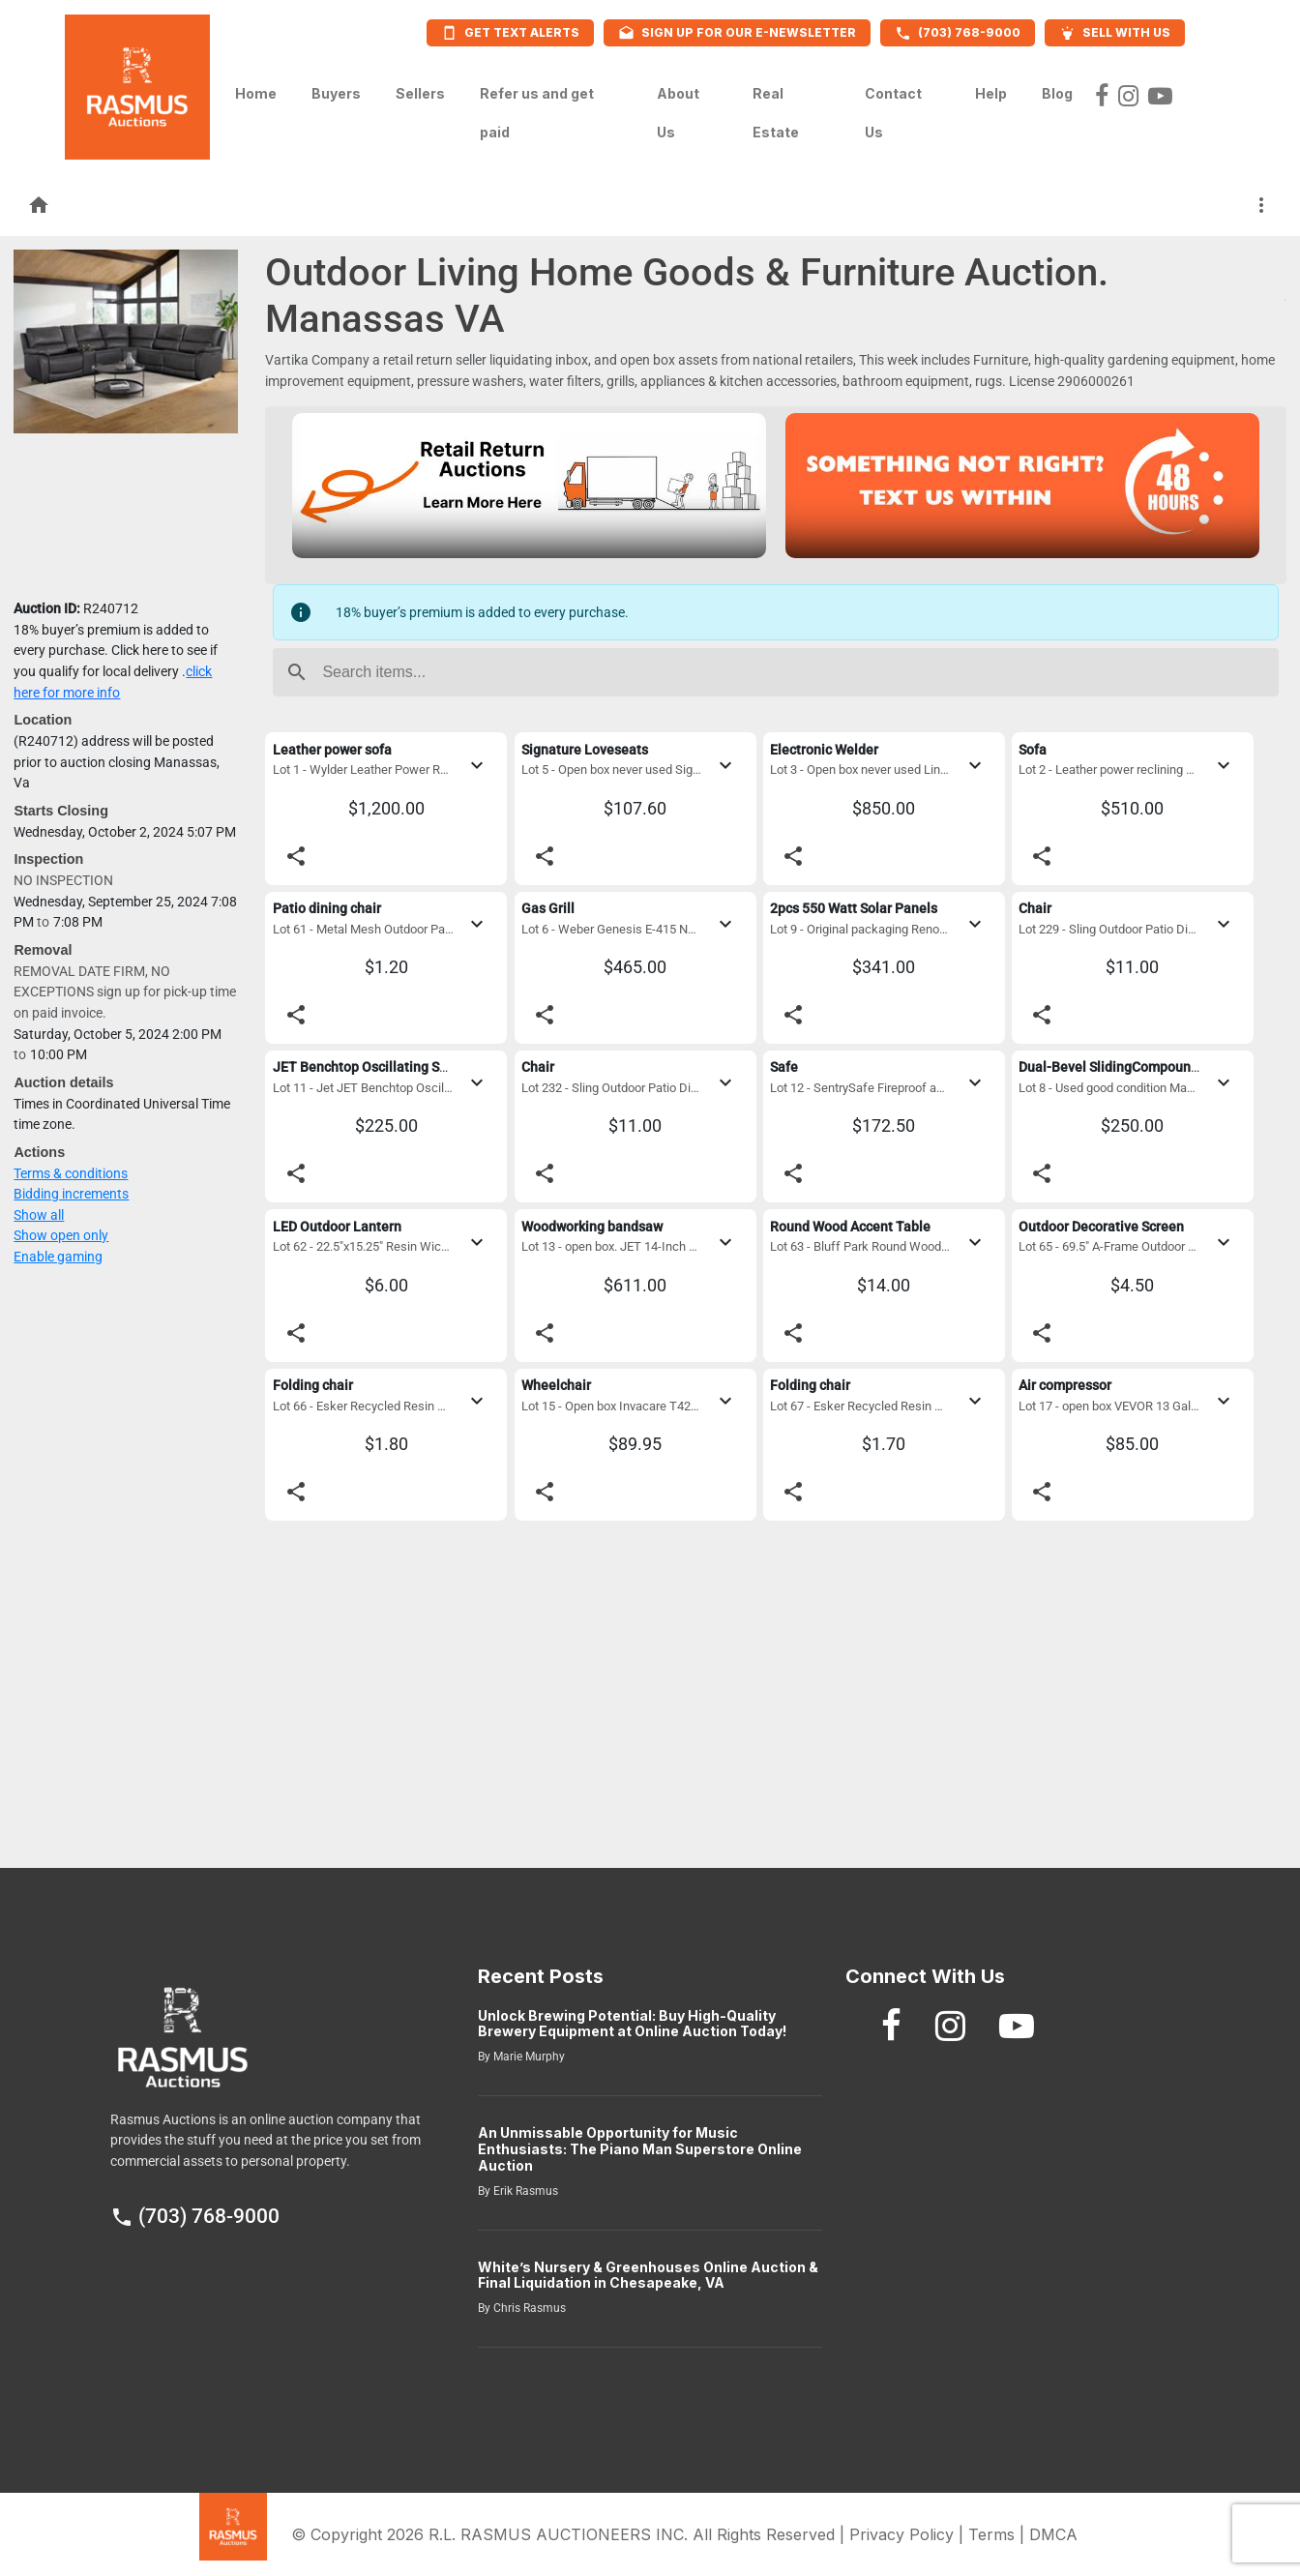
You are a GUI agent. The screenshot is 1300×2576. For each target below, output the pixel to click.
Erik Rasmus (524, 2191)
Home (256, 88)
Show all (39, 1215)
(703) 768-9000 (195, 2216)
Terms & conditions (71, 1174)
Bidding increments (71, 1194)
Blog (1057, 88)
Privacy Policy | (908, 2534)
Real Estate (776, 112)
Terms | (998, 2534)
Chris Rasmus (528, 2308)
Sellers (420, 88)
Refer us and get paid (537, 112)
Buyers (336, 88)
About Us (678, 112)
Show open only (61, 1236)
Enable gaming (58, 1257)
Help (991, 88)
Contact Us (893, 112)
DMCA (1053, 2534)
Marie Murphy (527, 2056)
